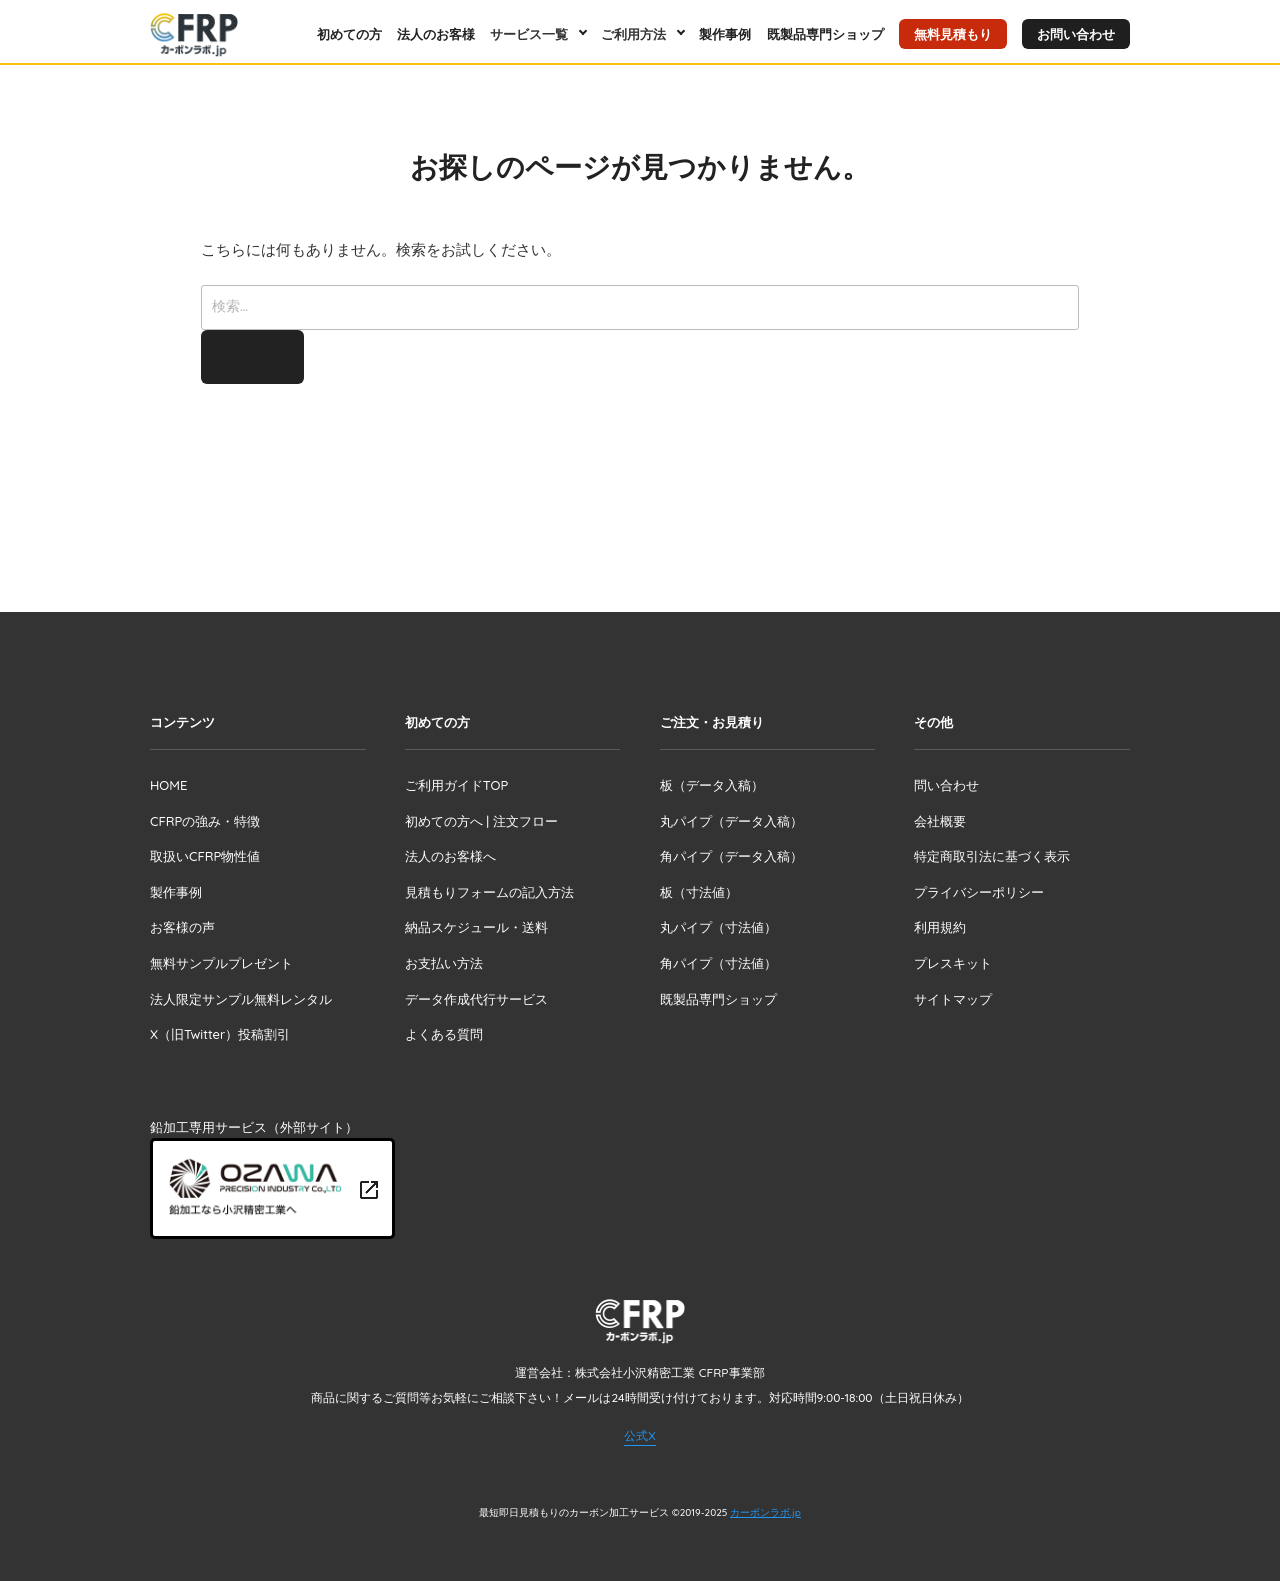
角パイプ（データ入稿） (731, 856)
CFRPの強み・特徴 (205, 821)
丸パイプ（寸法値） (718, 927)
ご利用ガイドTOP (456, 785)
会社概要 (940, 821)
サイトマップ (953, 999)
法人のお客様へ (450, 856)
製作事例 (725, 34)
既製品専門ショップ (825, 34)
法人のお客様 (436, 34)
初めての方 (349, 34)
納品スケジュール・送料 (476, 927)
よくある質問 (444, 1034)
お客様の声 (182, 927)
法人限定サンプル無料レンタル (241, 999)
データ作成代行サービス (476, 999)
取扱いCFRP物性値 (205, 856)
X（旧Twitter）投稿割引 (220, 1034)
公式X (639, 1435)
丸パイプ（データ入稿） (731, 821)
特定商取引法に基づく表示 (992, 856)
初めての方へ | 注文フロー (481, 821)
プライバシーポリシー (979, 892)
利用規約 (940, 927)
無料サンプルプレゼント (221, 963)
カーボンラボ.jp (765, 1512)
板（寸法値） (699, 892)
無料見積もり (953, 34)
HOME (168, 785)
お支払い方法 (444, 963)
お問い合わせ (1076, 34)
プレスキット (953, 963)
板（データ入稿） (712, 785)
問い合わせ (946, 785)
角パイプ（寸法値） (718, 963)
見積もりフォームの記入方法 (489, 892)
